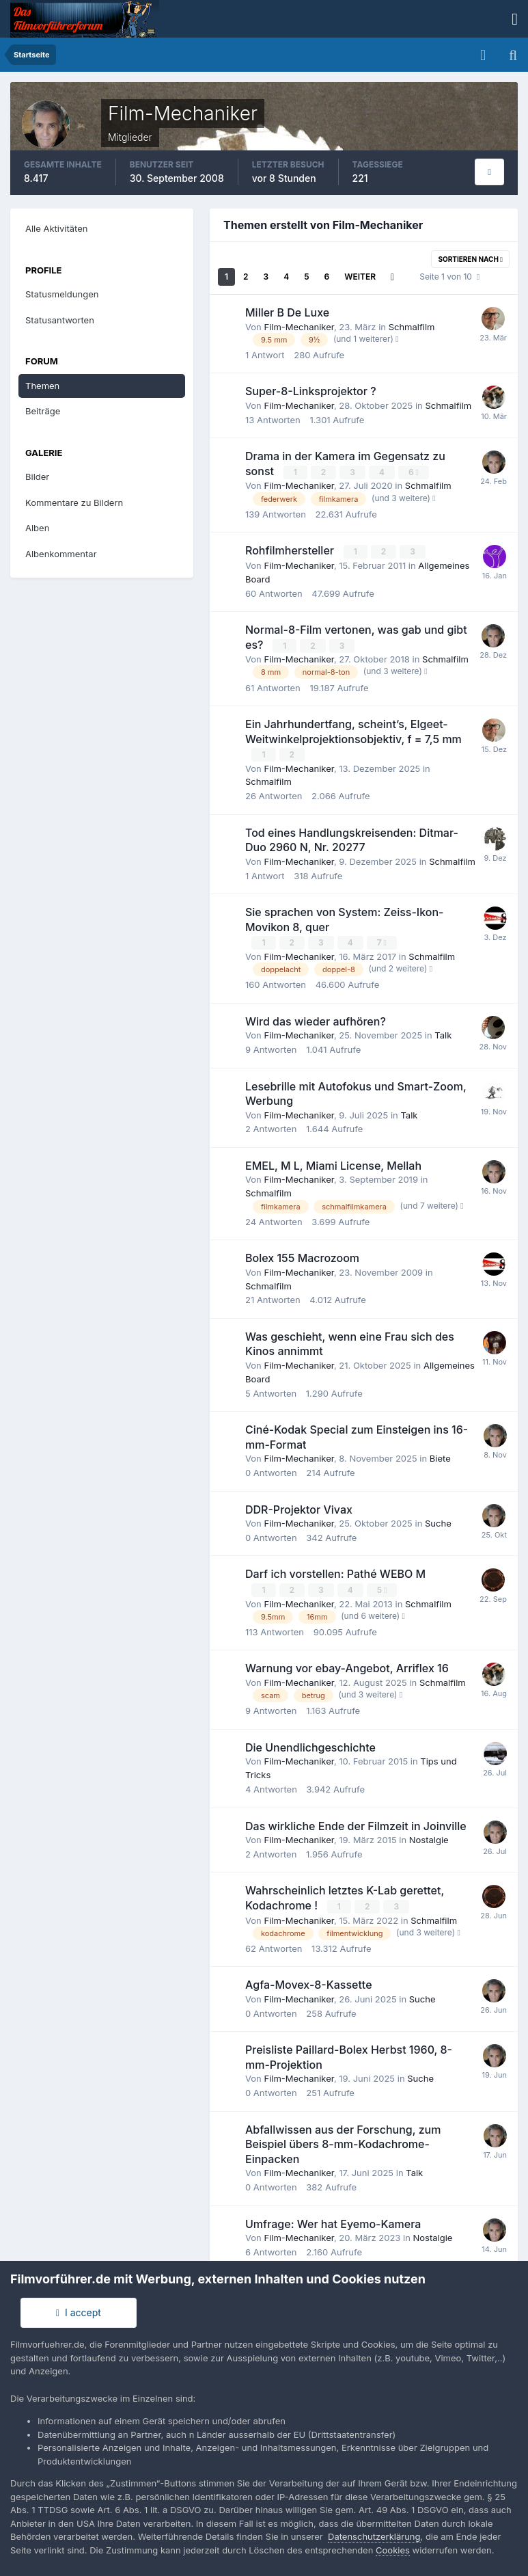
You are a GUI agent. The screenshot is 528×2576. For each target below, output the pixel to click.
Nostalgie (429, 1837)
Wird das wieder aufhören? (315, 1019)
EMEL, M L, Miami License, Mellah (333, 1163)
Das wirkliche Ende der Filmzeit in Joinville (356, 1823)
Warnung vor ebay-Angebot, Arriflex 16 (347, 1666)
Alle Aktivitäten (56, 228)
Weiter (360, 276)
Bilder (37, 476)
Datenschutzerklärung (374, 2536)
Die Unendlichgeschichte (310, 1745)
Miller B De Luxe (287, 312)
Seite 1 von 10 (449, 276)
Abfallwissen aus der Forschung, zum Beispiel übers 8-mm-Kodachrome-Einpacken (343, 2141)
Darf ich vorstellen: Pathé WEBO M (335, 1572)
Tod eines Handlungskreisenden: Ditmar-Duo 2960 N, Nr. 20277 (351, 838)
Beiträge (42, 410)
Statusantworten (59, 319)
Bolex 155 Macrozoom (302, 1256)
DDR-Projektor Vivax (298, 1507)
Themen (42, 385)
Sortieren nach (470, 259)
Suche (438, 1521)
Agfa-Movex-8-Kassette (308, 1982)
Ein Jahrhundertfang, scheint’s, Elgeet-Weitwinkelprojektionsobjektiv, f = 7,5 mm (353, 730)
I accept (78, 2312)
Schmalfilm (412, 326)
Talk (442, 1033)
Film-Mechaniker (298, 326)
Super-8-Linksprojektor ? (310, 391)
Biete (440, 1456)
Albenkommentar (61, 553)
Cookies (393, 2550)
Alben (37, 527)
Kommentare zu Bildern (74, 502)
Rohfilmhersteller (291, 550)
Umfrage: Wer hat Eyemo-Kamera (333, 2221)
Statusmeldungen (61, 294)
